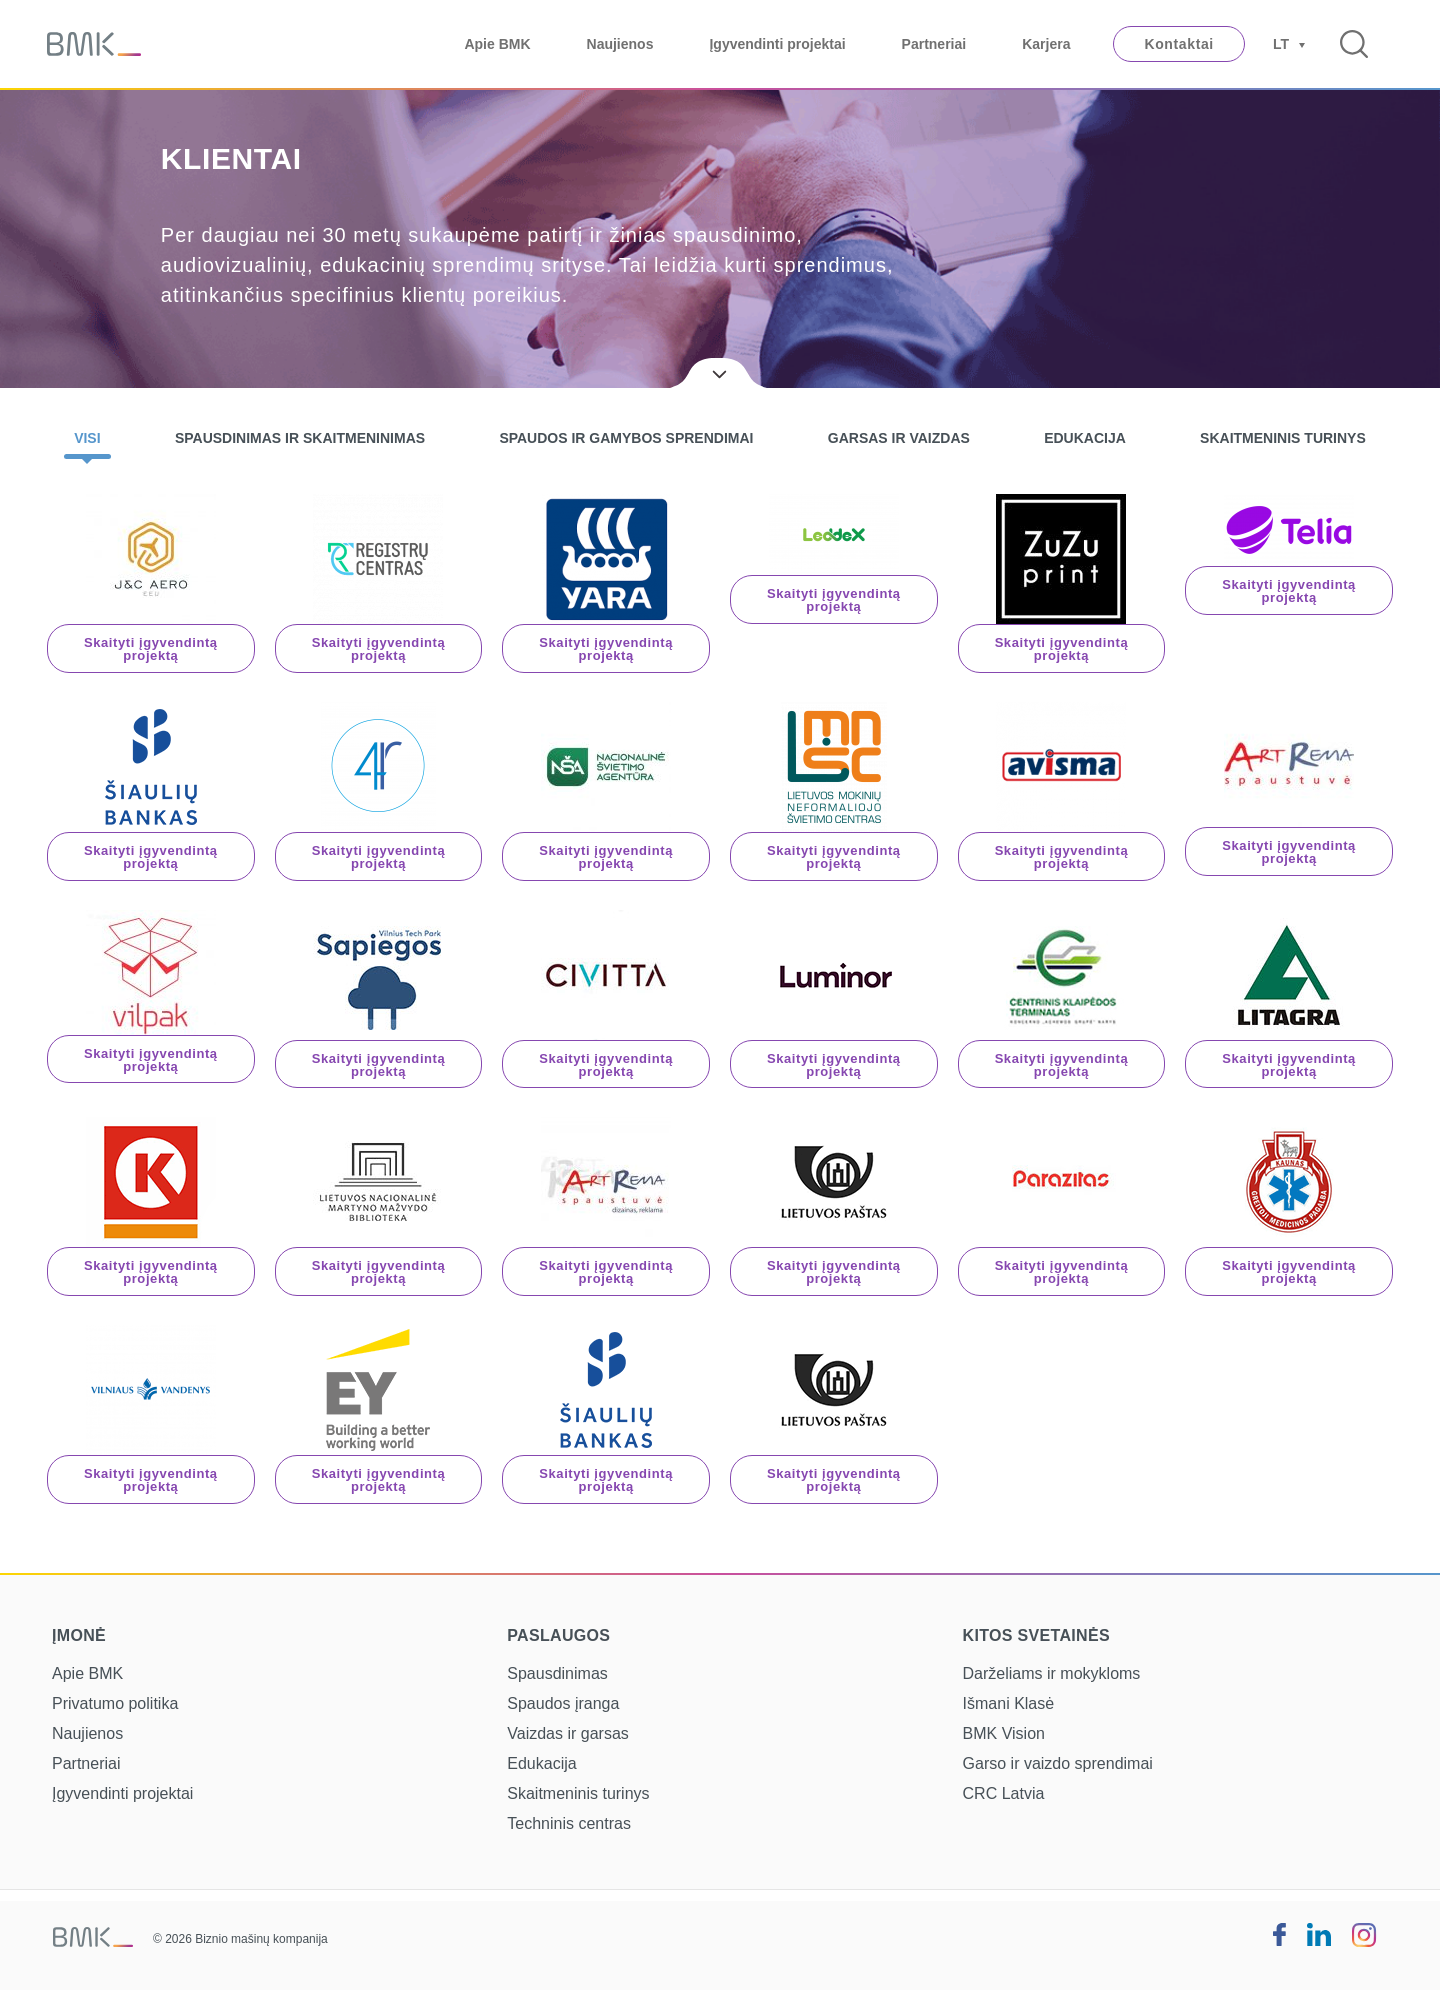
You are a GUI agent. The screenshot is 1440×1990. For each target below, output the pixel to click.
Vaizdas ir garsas (568, 1733)
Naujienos (620, 44)
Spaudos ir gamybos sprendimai (626, 438)
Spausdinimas (557, 1673)
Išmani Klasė (1009, 1703)
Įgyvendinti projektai (777, 44)
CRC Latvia (1004, 1793)
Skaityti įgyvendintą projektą (151, 649)
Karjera (1046, 44)
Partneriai (934, 44)
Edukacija (1085, 438)
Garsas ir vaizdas (899, 438)
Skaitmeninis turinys (1283, 438)
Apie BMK (497, 44)
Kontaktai (1178, 44)
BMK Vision (1004, 1733)
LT (1281, 44)
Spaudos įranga (563, 1703)
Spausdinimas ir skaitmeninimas (300, 438)
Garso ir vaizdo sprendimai (1058, 1763)
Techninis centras (569, 1823)
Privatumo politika (115, 1703)
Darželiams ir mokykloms (1052, 1673)
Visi (87, 438)
